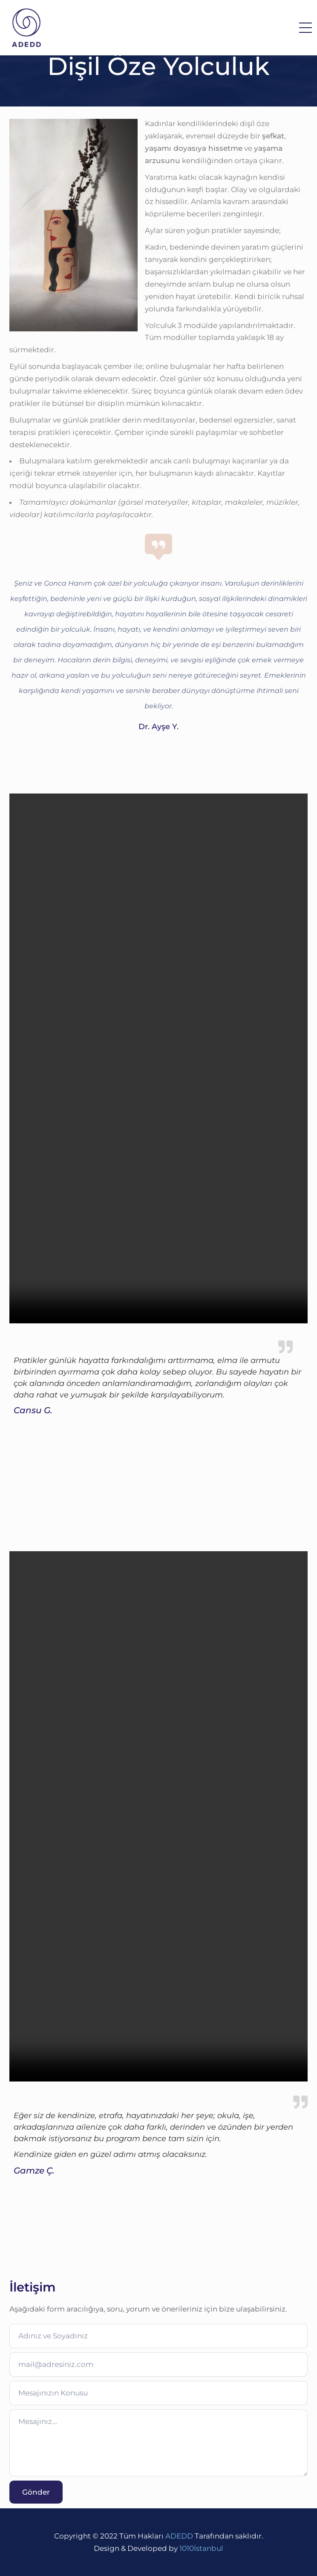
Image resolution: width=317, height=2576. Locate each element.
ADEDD (179, 2536)
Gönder (36, 2492)
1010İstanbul (201, 2548)
